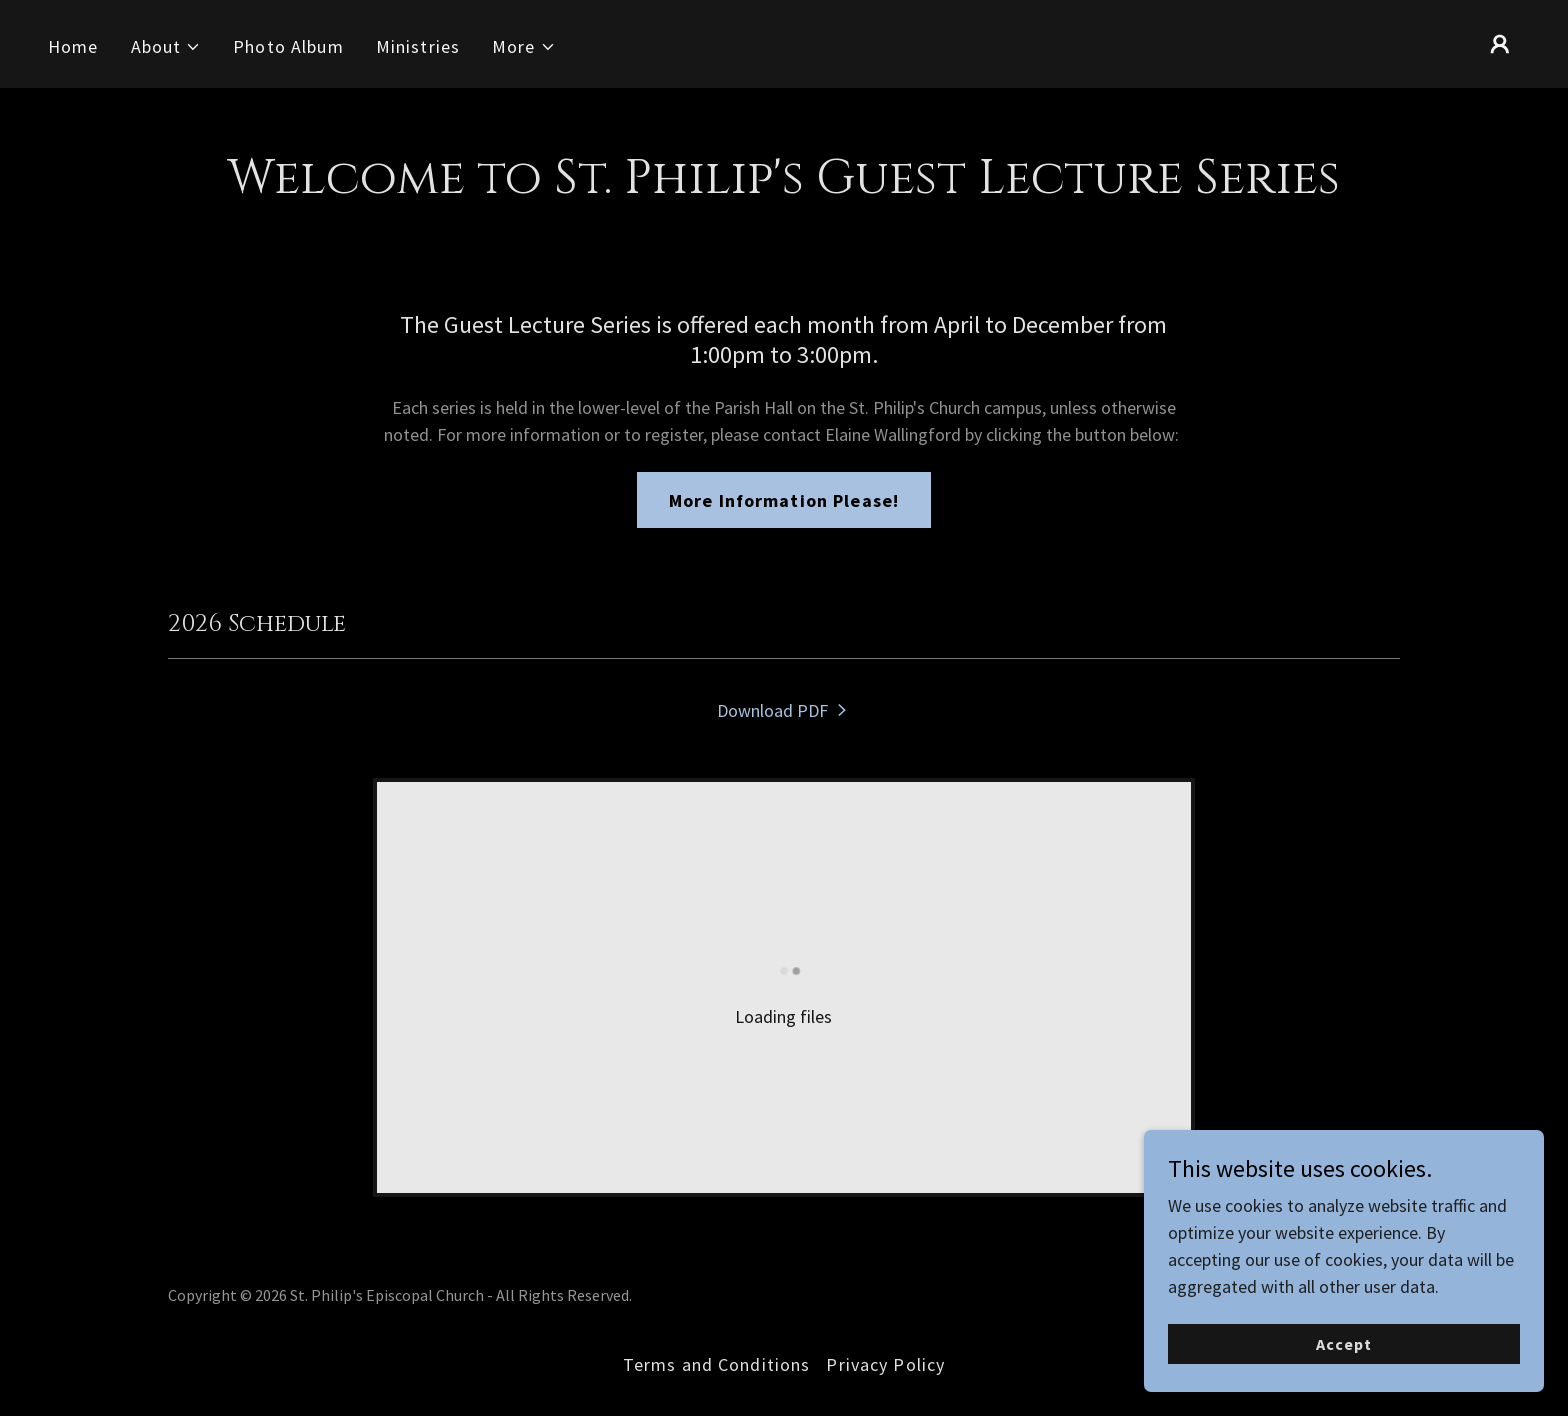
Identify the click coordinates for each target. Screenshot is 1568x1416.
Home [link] (73, 46)
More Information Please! (784, 500)
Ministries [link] (418, 46)
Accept (1344, 1385)
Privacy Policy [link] (885, 1364)
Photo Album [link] (288, 46)
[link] (784, 710)
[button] (166, 46)
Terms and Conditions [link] (717, 1364)
